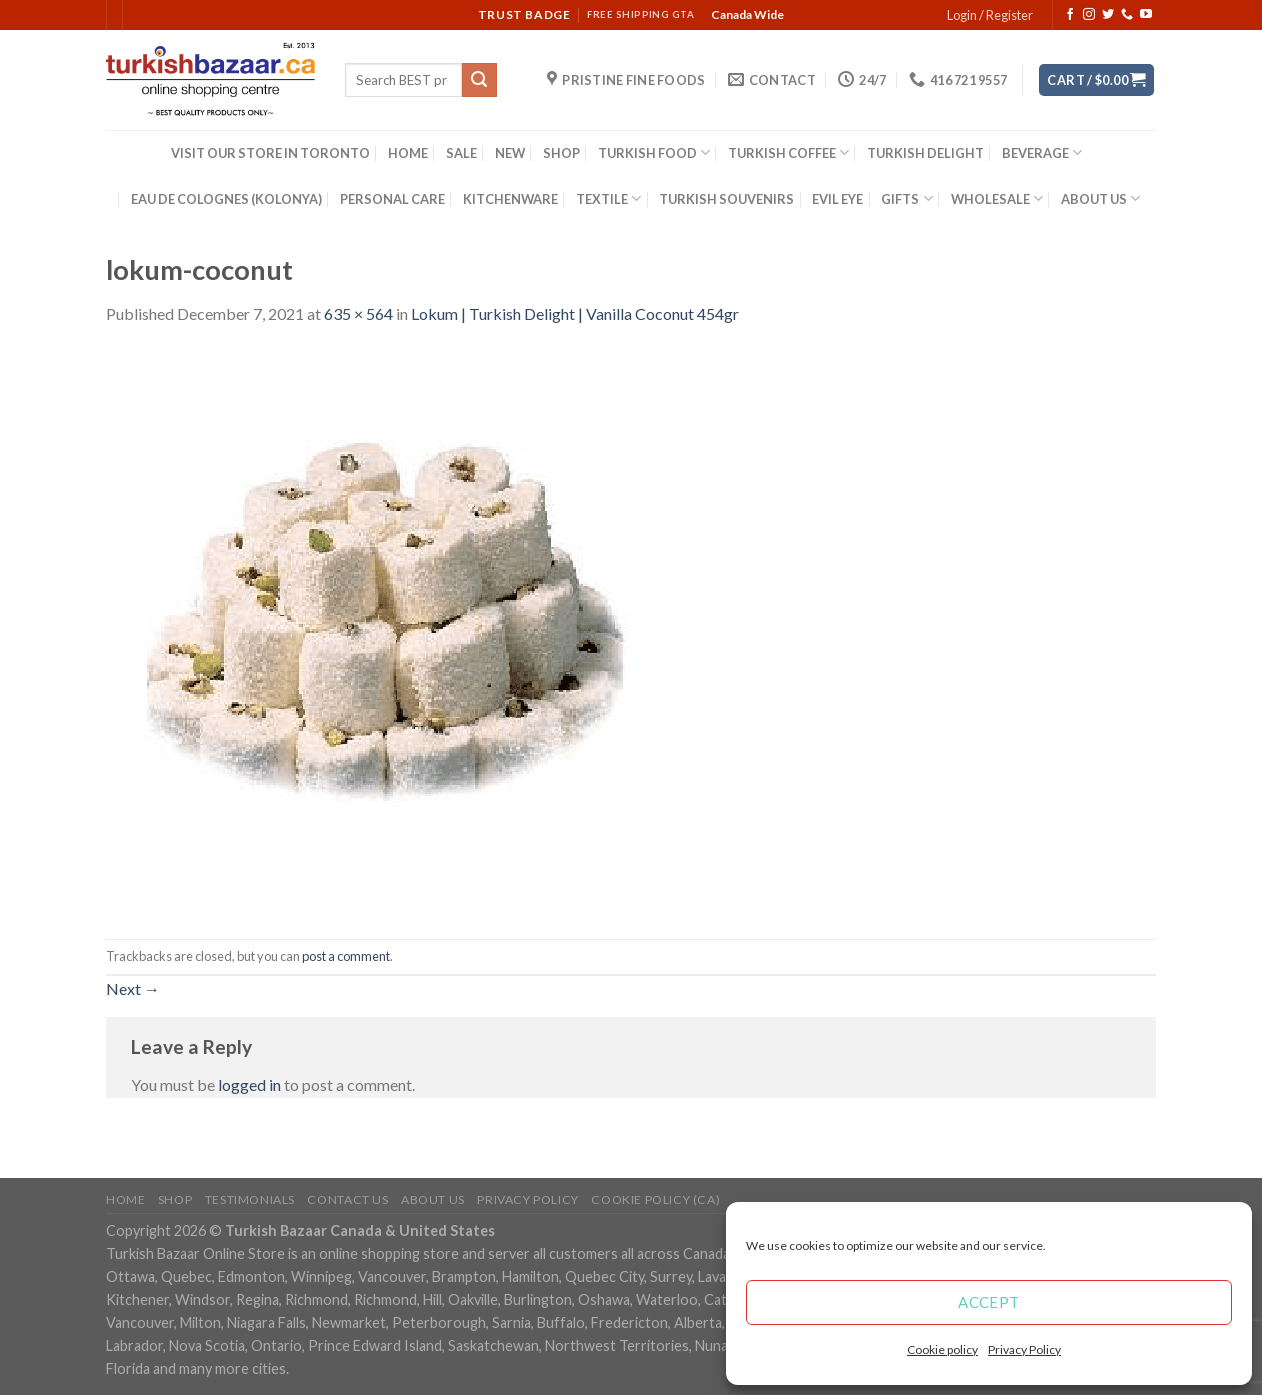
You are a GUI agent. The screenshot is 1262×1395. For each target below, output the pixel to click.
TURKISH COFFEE (788, 152)
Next (133, 988)
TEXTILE (608, 198)
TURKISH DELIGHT (925, 153)
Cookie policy (942, 1349)
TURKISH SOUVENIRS (726, 199)
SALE (461, 153)
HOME (408, 153)
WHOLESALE (997, 198)
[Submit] (479, 80)
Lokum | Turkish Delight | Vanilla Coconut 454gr (575, 313)
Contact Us (347, 1199)
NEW (510, 153)
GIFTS (906, 198)
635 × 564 (358, 313)
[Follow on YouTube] (1146, 15)
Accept (989, 1302)
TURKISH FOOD (654, 152)
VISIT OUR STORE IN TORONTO (270, 153)
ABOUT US (1100, 198)
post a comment (346, 956)
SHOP (561, 153)
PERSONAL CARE (392, 199)
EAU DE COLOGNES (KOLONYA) (226, 199)
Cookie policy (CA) (655, 1199)
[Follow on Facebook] (1070, 15)
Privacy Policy (1024, 1349)
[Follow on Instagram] (1089, 15)
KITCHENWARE (510, 199)
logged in (249, 1084)
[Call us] (1127, 15)
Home (125, 1199)
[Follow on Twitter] (1108, 15)
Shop (175, 1199)
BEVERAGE (1042, 152)
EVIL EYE (837, 199)
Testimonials (250, 1199)
